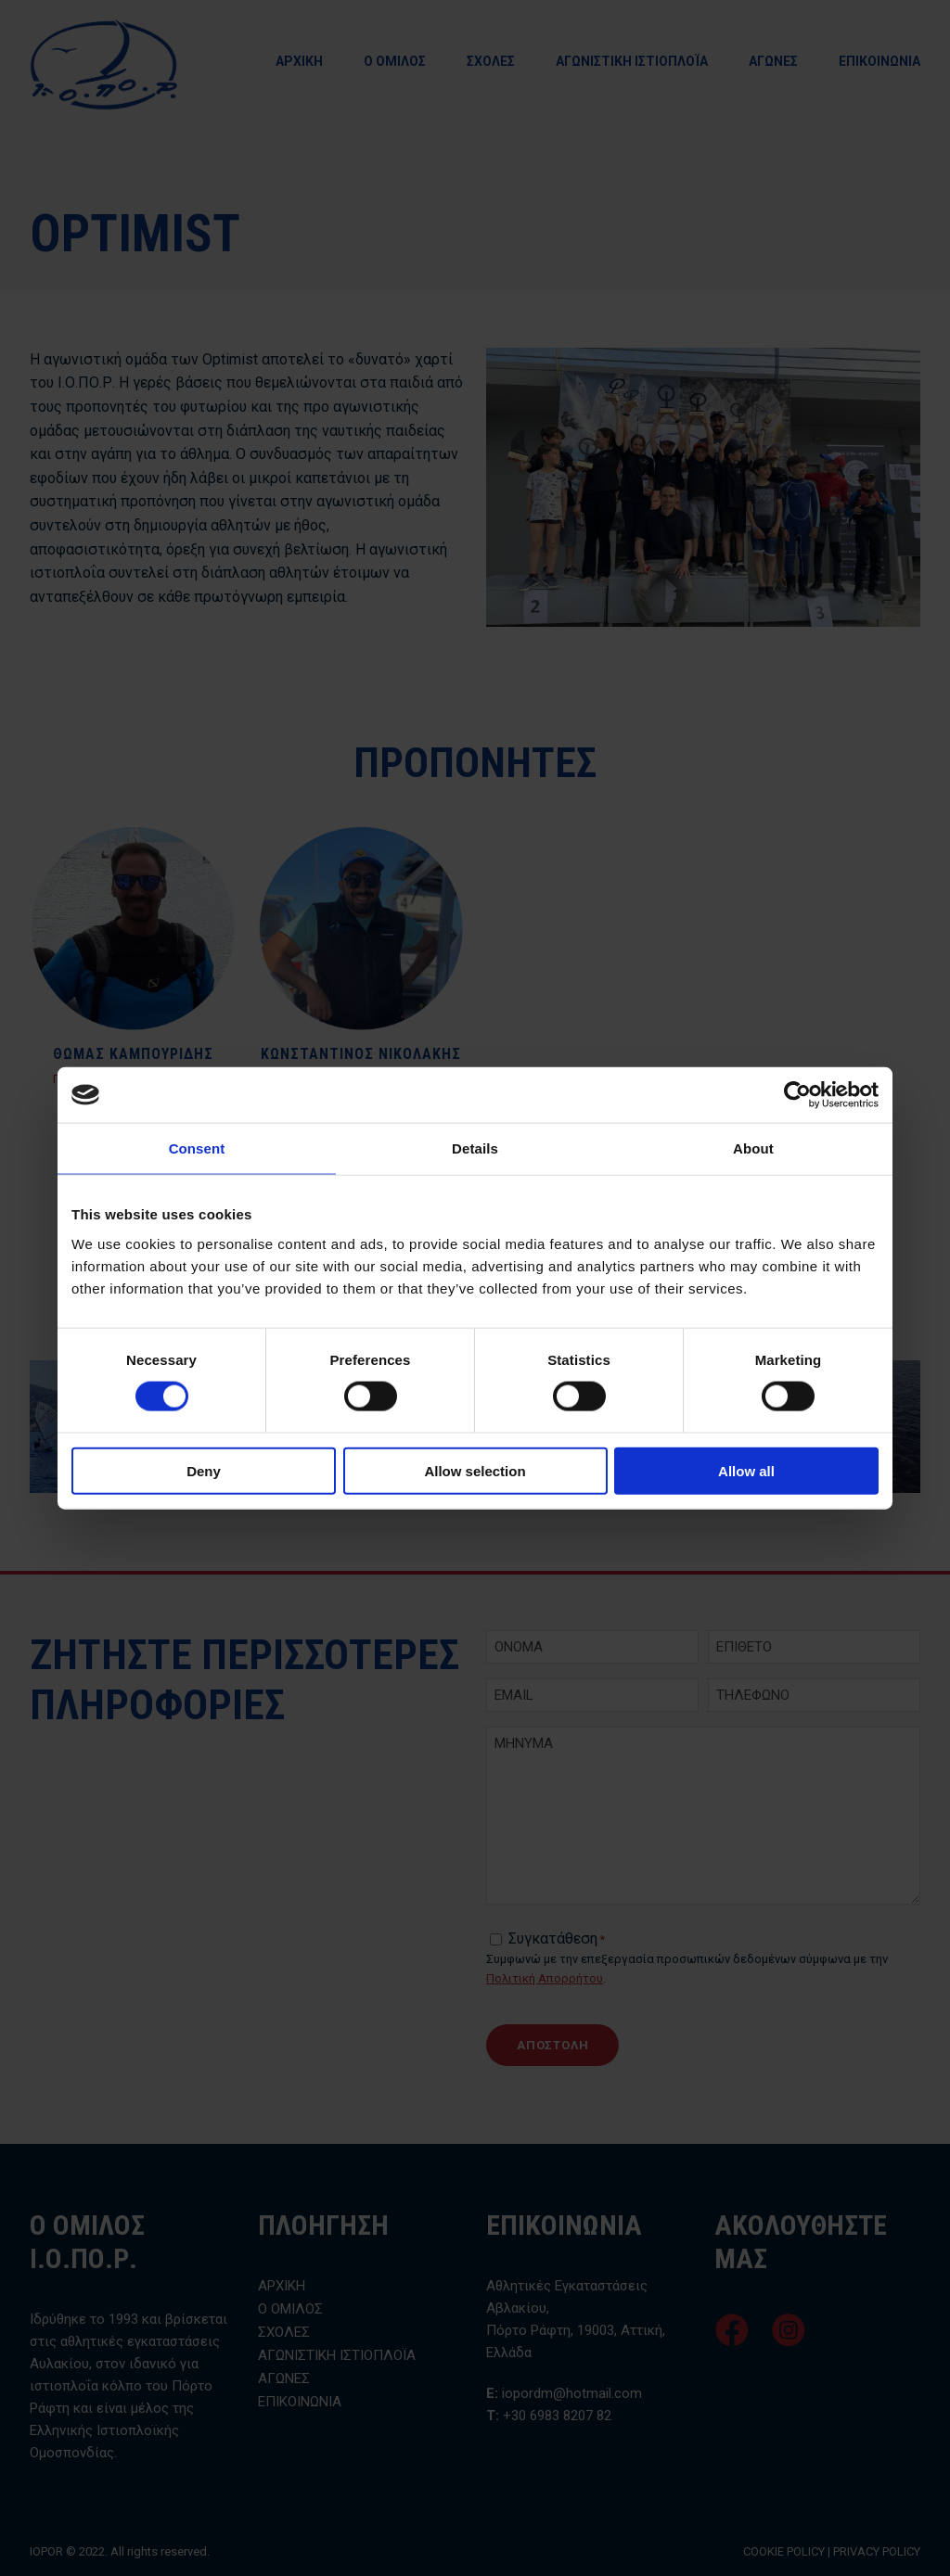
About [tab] (753, 1148)
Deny (203, 1470)
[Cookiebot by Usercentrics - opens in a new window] (797, 1095)
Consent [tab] (197, 1148)
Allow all (746, 1470)
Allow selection (474, 1470)
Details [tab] (475, 1148)
